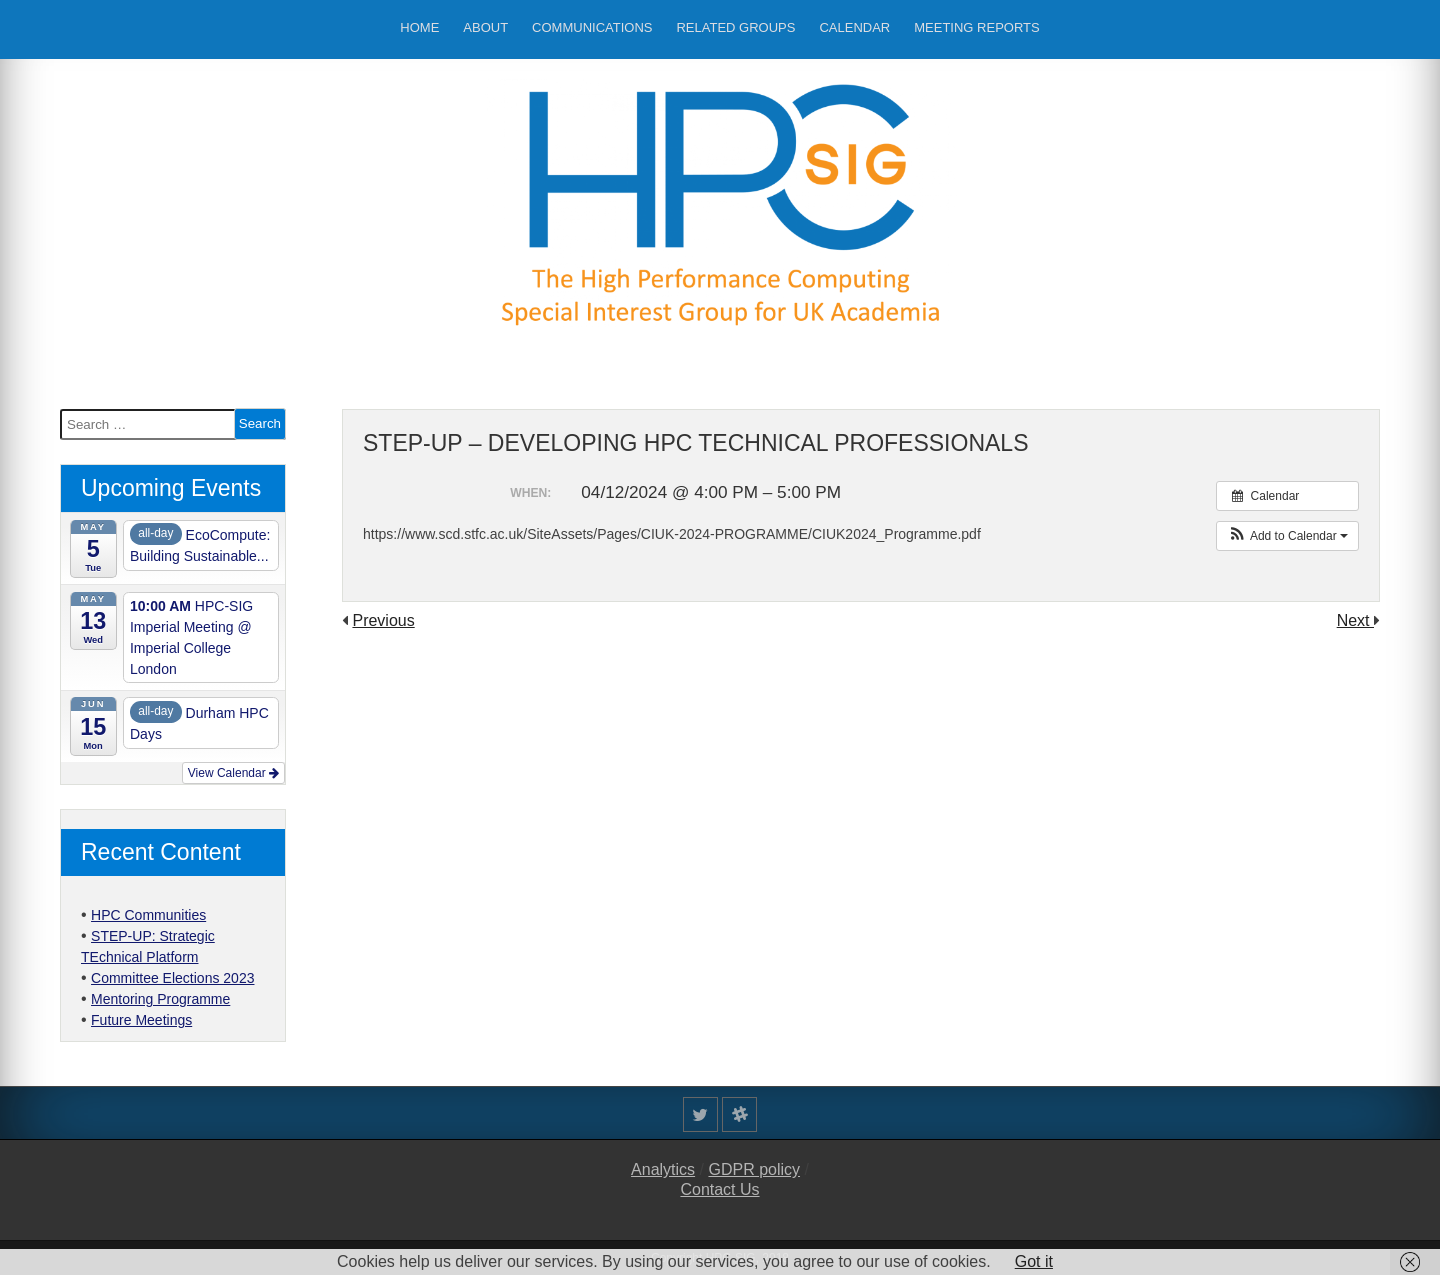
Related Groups (735, 27)
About (485, 27)
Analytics (663, 1169)
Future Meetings (141, 1020)
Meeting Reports (976, 27)
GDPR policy (754, 1169)
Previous (383, 620)
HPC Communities (148, 915)
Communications (592, 27)
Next (1355, 620)
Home (419, 27)
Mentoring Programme (160, 999)
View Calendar (233, 773)
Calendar (854, 27)
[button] (1287, 536)
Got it (1034, 1261)
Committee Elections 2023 (172, 978)
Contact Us (719, 1189)
